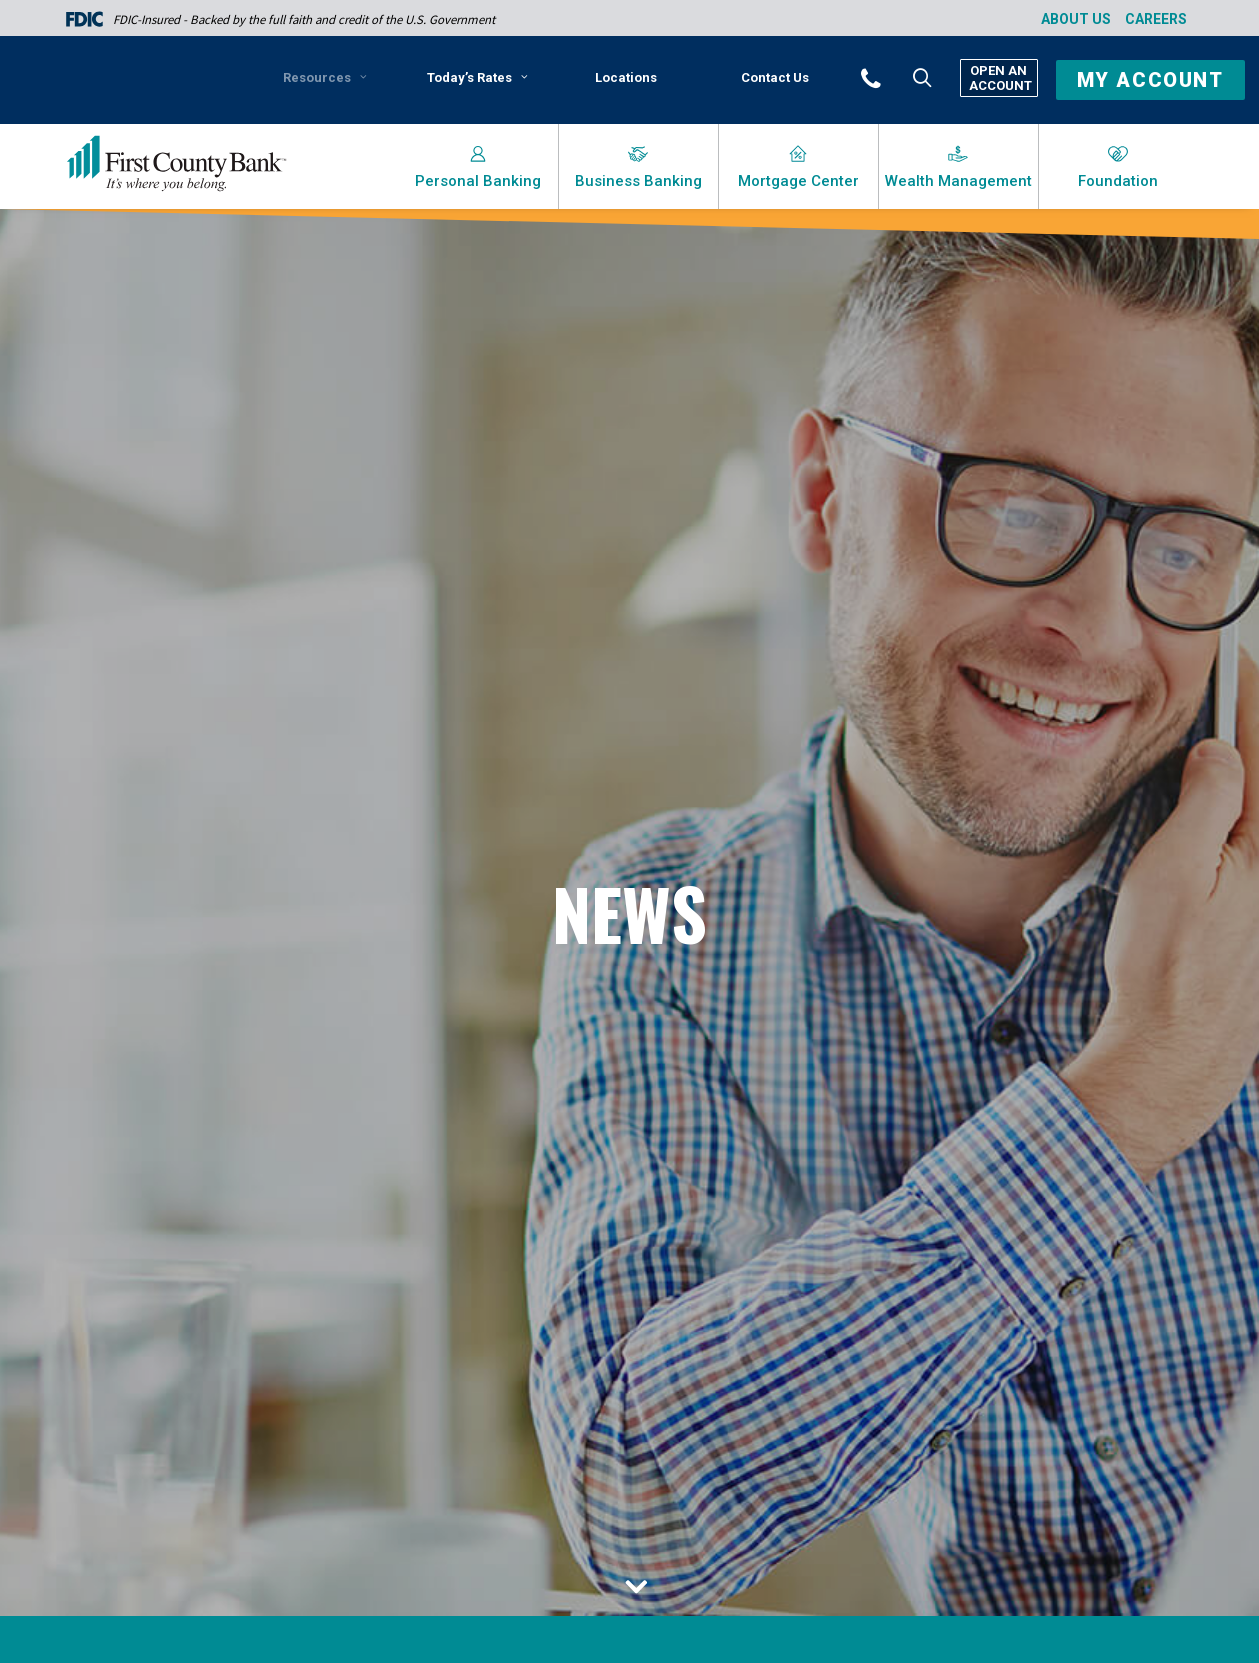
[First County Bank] (176, 164)
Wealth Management (958, 181)
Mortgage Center (798, 181)
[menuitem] (328, 85)
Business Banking (638, 181)
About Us (1076, 19)
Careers (1156, 19)
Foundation (1118, 181)
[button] (898, 77)
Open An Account (999, 78)
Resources (325, 77)
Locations (626, 77)
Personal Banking (478, 181)
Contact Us (775, 77)
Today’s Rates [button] (477, 77)
